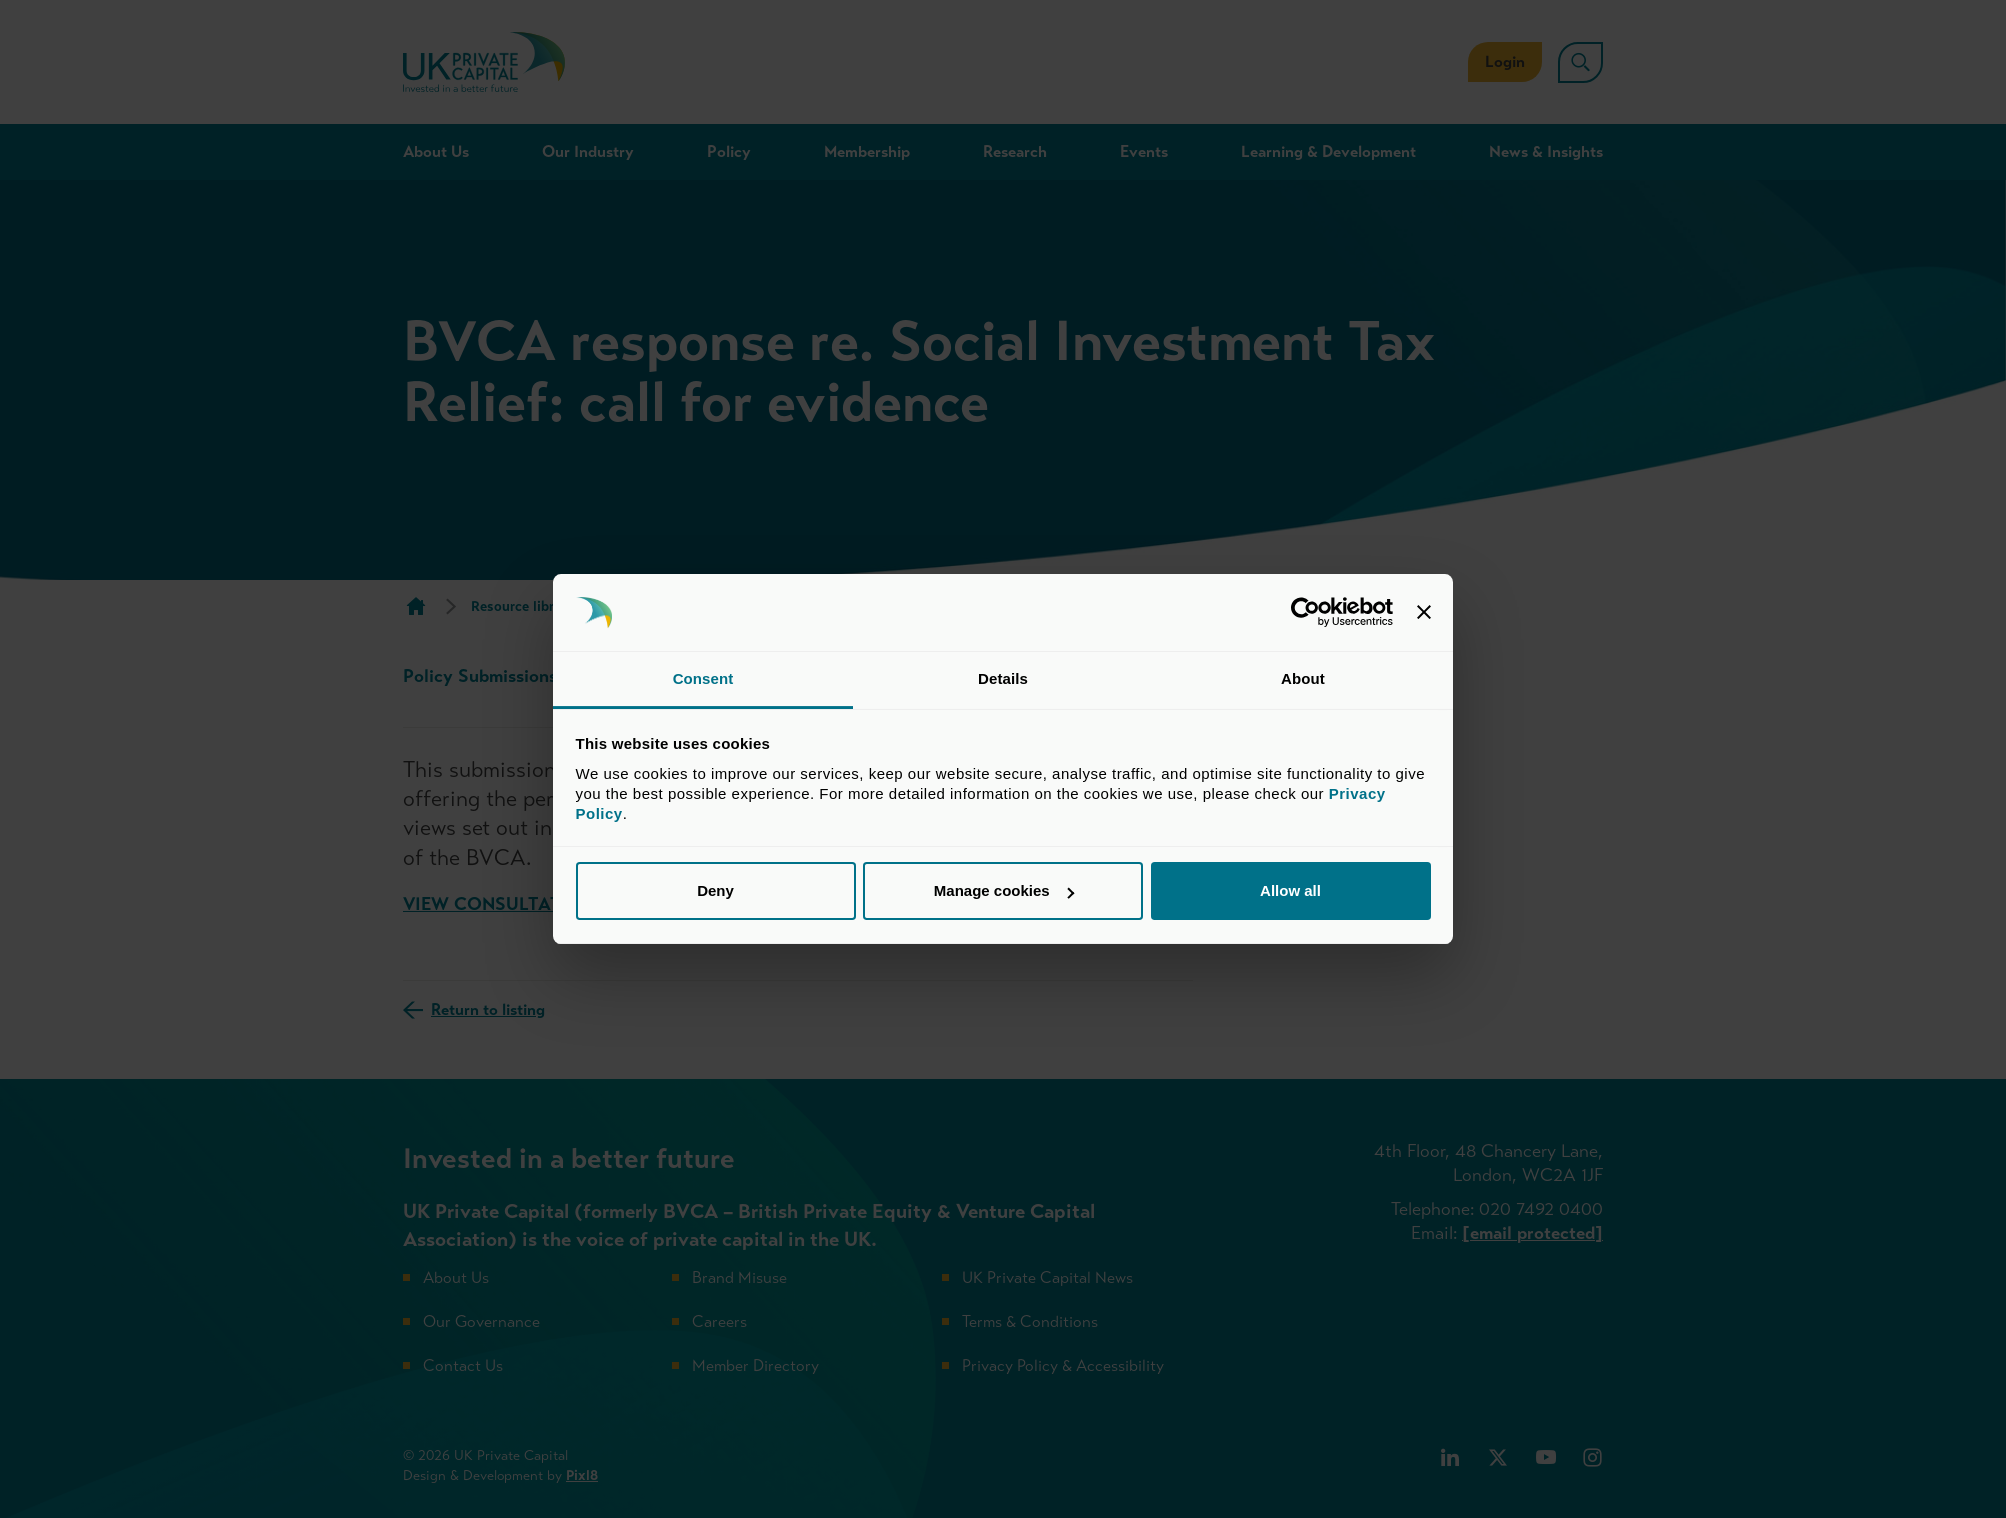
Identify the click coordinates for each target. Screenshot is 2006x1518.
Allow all (1290, 890)
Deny (715, 890)
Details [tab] (1003, 678)
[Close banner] (1424, 613)
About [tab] (1303, 678)
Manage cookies (1004, 890)
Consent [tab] (703, 678)
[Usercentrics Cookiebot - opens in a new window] (1305, 613)
